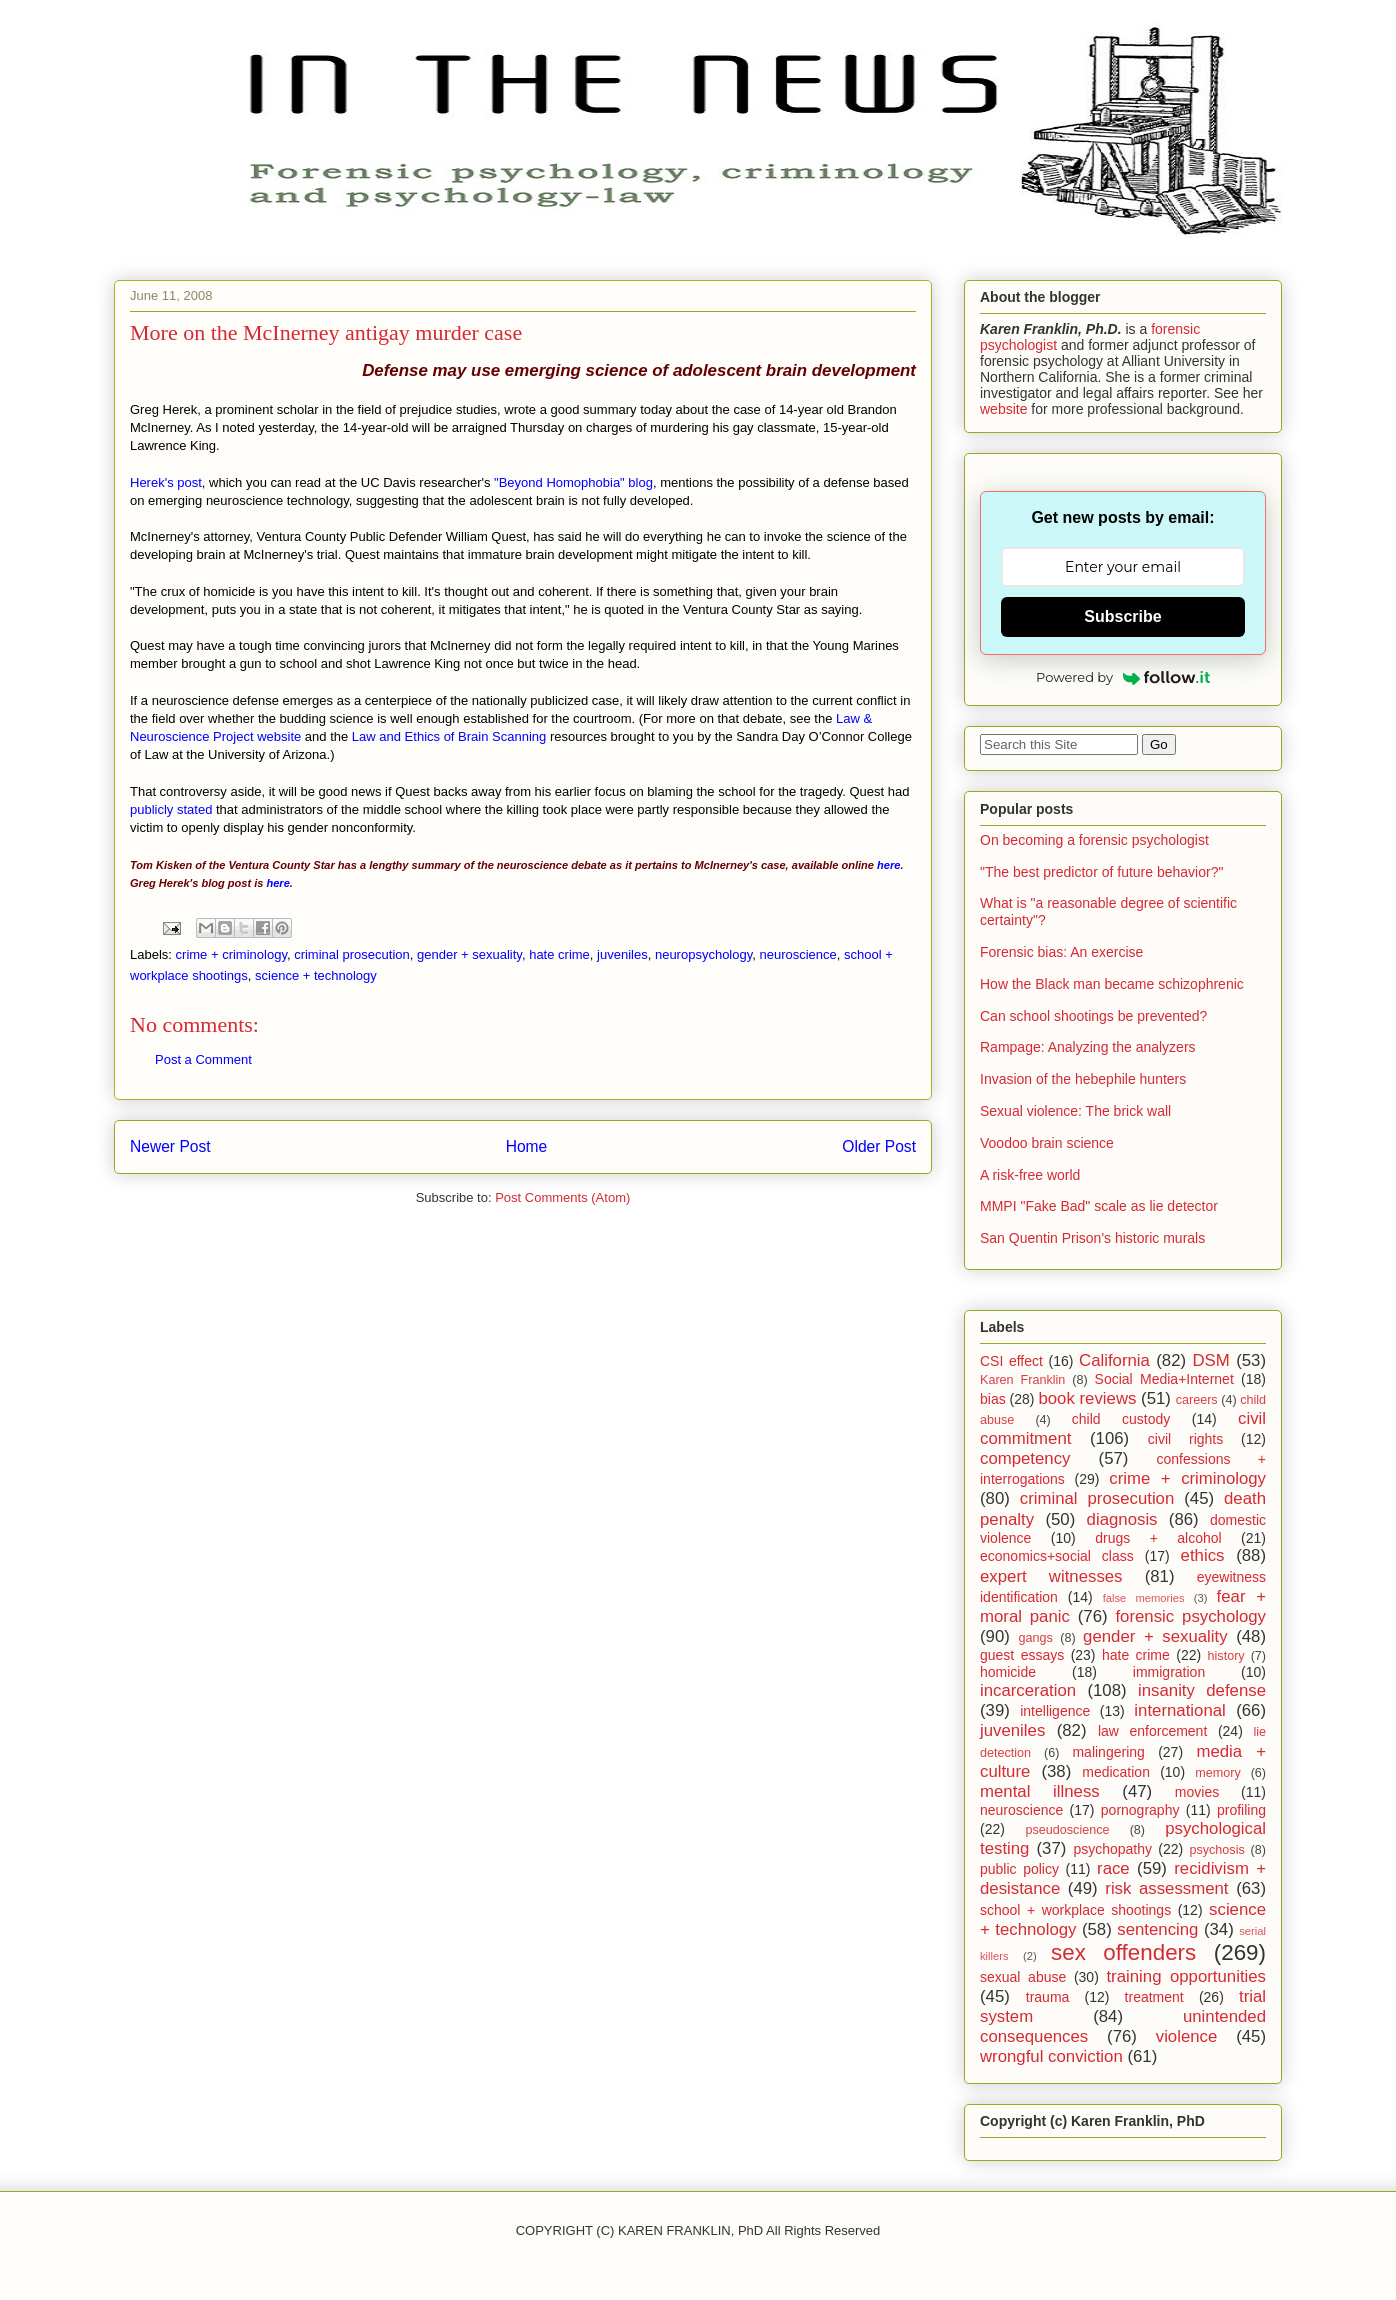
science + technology (316, 975)
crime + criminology (231, 954)
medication (1116, 1772)
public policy (1019, 1869)
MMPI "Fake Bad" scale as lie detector (1099, 1206)
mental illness (1040, 1791)
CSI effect (1011, 1361)
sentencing (1157, 1929)
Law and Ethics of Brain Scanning (449, 736)
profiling (1241, 1810)
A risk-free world (1030, 1175)
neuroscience (797, 954)
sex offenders (1123, 1952)
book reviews (1087, 1398)
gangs (1035, 1638)
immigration (1169, 1672)
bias (993, 1399)
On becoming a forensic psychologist (1094, 840)
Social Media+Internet (1164, 1379)
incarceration (1028, 1690)
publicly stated (171, 809)
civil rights (1185, 1439)
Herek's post (166, 482)
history (1226, 1656)
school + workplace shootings (1075, 1910)
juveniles (622, 954)
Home (527, 1146)
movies (1197, 1792)
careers (1197, 1400)
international (1179, 1710)
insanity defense (1202, 1690)
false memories (1144, 1598)
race (1113, 1868)
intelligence (1055, 1711)
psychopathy (1112, 1849)
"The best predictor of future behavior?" (1101, 872)
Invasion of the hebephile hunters (1083, 1079)
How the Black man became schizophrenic (1112, 984)
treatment (1154, 1997)
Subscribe (1122, 616)
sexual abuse (1023, 1977)
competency (1025, 1458)
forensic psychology (1190, 1616)
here (888, 865)
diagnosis (1122, 1519)
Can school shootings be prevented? (1093, 1016)
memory (1217, 1773)
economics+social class (1057, 1556)
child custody (1121, 1419)
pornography (1140, 1810)
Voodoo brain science (1047, 1143)
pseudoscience (1067, 1830)
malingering (1108, 1752)
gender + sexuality (469, 954)
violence (1187, 2036)
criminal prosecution (352, 954)
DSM (1211, 1360)
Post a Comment (203, 1059)
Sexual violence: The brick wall (1075, 1111)
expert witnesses (1051, 1576)
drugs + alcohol (1158, 1538)
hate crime (559, 954)
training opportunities (1186, 1976)
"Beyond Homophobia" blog (573, 482)
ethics (1203, 1555)
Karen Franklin (1022, 1380)
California (1114, 1360)
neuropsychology (703, 954)
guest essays (1022, 1655)
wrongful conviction (1051, 2056)
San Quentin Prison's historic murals (1092, 1238)
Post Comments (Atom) (562, 1197)
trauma (1048, 1997)
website (1003, 409)
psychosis (1216, 1850)
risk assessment (1166, 1888)
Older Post (879, 1146)
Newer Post (170, 1146)
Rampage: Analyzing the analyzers (1088, 1047)
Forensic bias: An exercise (1061, 952)
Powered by (1123, 677)
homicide (1008, 1672)
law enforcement (1152, 1731)
